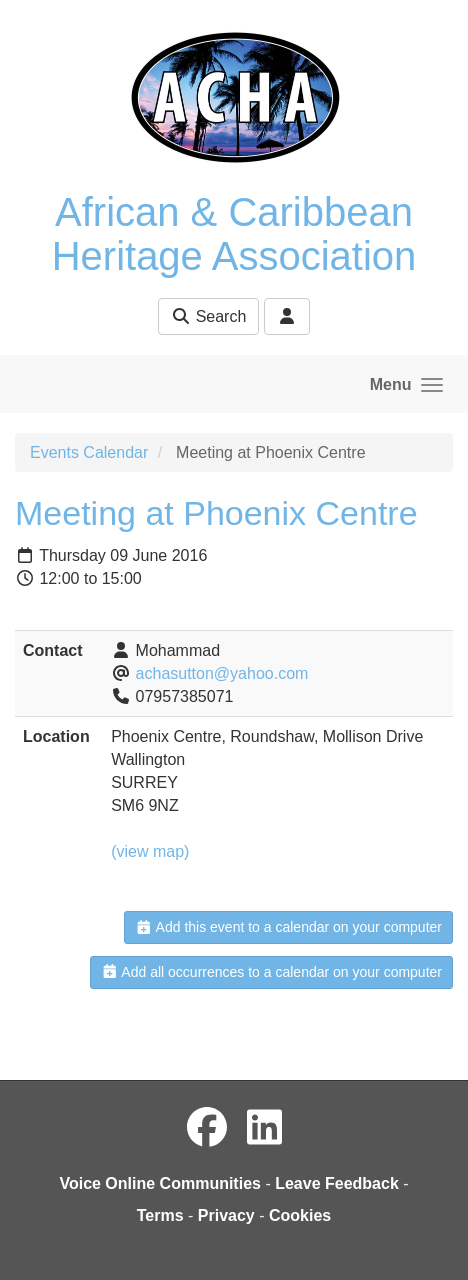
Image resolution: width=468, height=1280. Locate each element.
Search (208, 316)
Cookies (300, 1215)
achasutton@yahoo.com (222, 673)
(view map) (150, 851)
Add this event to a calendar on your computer (288, 927)
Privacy (226, 1215)
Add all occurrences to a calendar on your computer (271, 972)
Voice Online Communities (160, 1183)
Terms (160, 1215)
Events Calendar (89, 452)
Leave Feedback (337, 1183)
